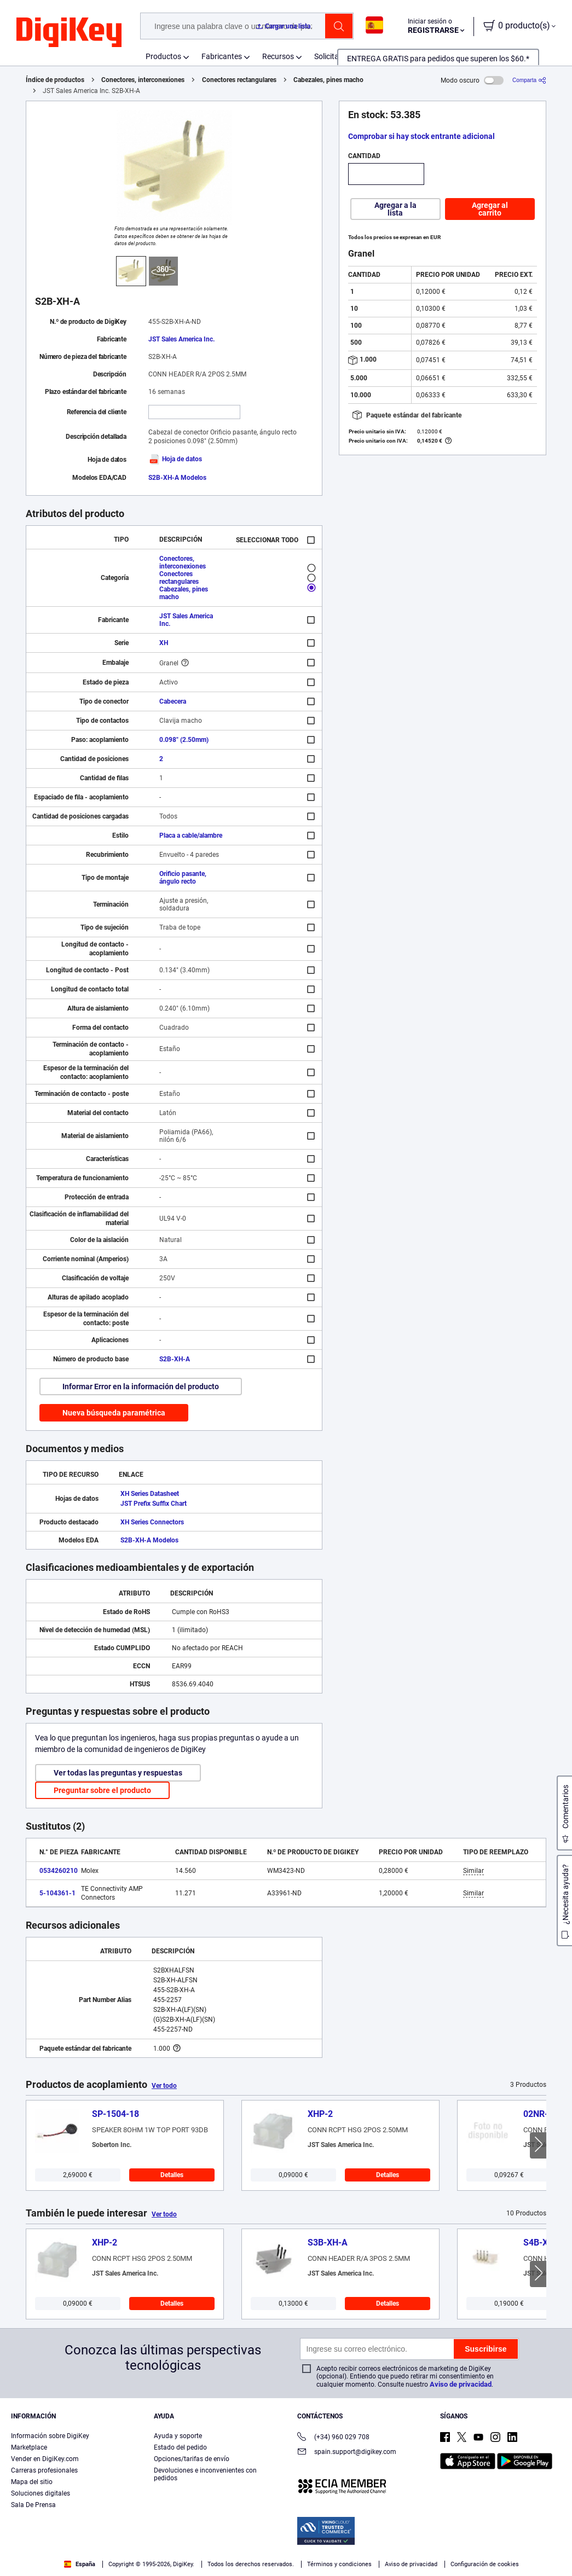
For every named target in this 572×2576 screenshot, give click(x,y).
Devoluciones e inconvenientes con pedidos (205, 2474)
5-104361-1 (57, 1893)
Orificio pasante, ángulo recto (182, 877)
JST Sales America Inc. (181, 339)
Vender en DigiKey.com (45, 2459)
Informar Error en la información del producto (140, 1386)
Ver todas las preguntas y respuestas (118, 1772)
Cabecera (172, 701)
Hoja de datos (175, 459)
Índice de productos (55, 80)
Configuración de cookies (484, 2564)
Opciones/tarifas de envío (191, 2459)
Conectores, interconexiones (142, 80)
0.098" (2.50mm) (184, 740)
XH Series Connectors (152, 1522)
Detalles (171, 2175)
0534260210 (58, 1871)
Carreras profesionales (44, 2470)
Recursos (278, 56)
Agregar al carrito (490, 209)
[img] (69, 33)
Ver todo (164, 2086)
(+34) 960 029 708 (333, 2438)
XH (163, 643)
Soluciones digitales (40, 2493)
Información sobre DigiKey (50, 2436)
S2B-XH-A (174, 1359)
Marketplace (29, 2447)
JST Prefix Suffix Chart (153, 1503)
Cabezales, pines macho (328, 80)
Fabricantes (221, 56)
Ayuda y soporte (178, 2436)
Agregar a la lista (395, 209)
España (79, 2564)
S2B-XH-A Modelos (177, 477)
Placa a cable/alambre (190, 835)
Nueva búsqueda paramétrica (113, 1412)
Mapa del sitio (32, 2482)
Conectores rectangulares (239, 80)
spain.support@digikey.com (346, 2452)
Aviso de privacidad (461, 2384)
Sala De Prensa (33, 2505)
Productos (163, 56)
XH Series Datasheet (149, 1494)
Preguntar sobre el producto (102, 1790)
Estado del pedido (180, 2447)
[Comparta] (529, 80)
